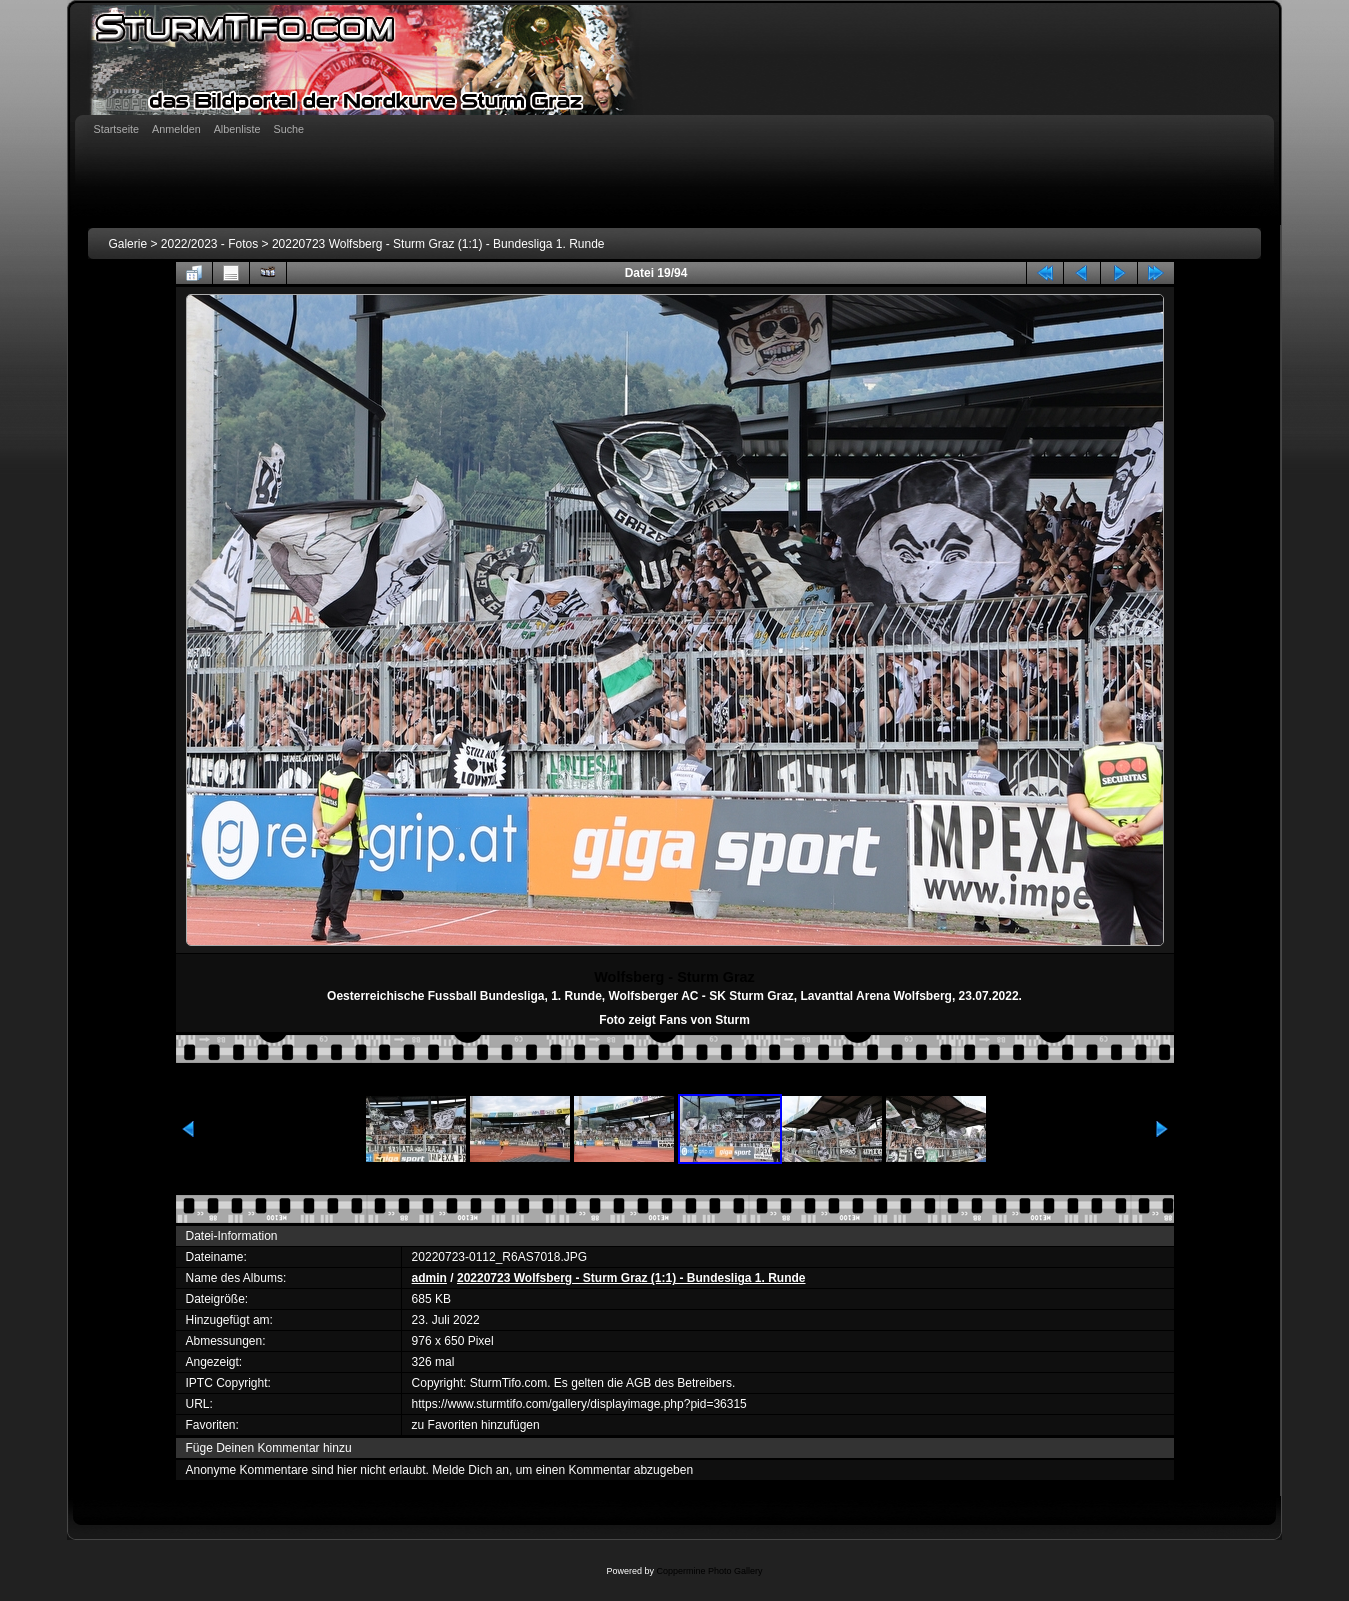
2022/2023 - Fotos (209, 244)
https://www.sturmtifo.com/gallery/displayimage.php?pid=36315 (579, 1404)
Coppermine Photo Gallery (709, 1571)
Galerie (127, 244)
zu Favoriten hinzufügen (476, 1425)
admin (429, 1278)
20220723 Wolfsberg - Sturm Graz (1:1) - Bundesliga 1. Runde (438, 244)
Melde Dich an (470, 1470)
